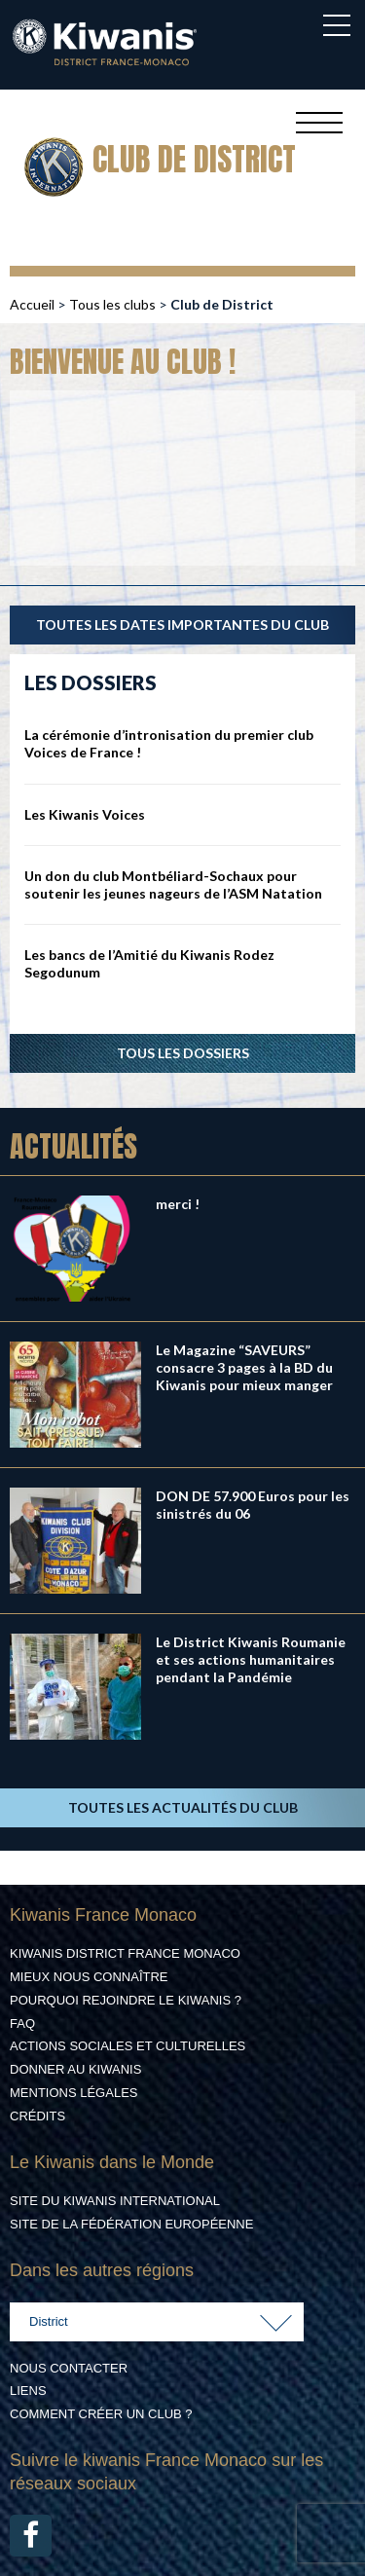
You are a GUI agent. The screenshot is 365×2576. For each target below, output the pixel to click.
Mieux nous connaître (89, 1976)
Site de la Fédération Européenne (131, 2224)
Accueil (32, 304)
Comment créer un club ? (101, 2414)
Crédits (37, 2116)
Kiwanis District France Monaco (125, 1953)
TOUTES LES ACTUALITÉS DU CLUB (183, 1807)
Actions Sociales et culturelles (127, 2046)
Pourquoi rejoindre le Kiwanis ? (125, 2000)
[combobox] (157, 2321)
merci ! (178, 1204)
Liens (28, 2390)
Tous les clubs (112, 304)
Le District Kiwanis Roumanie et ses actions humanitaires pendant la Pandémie (251, 1659)
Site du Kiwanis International (115, 2200)
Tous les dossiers (183, 1053)
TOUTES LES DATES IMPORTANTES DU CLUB (182, 624)
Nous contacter (69, 2368)
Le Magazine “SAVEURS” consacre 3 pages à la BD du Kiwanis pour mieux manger (244, 1367)
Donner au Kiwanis (75, 2069)
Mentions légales (73, 2092)
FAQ (22, 2023)
